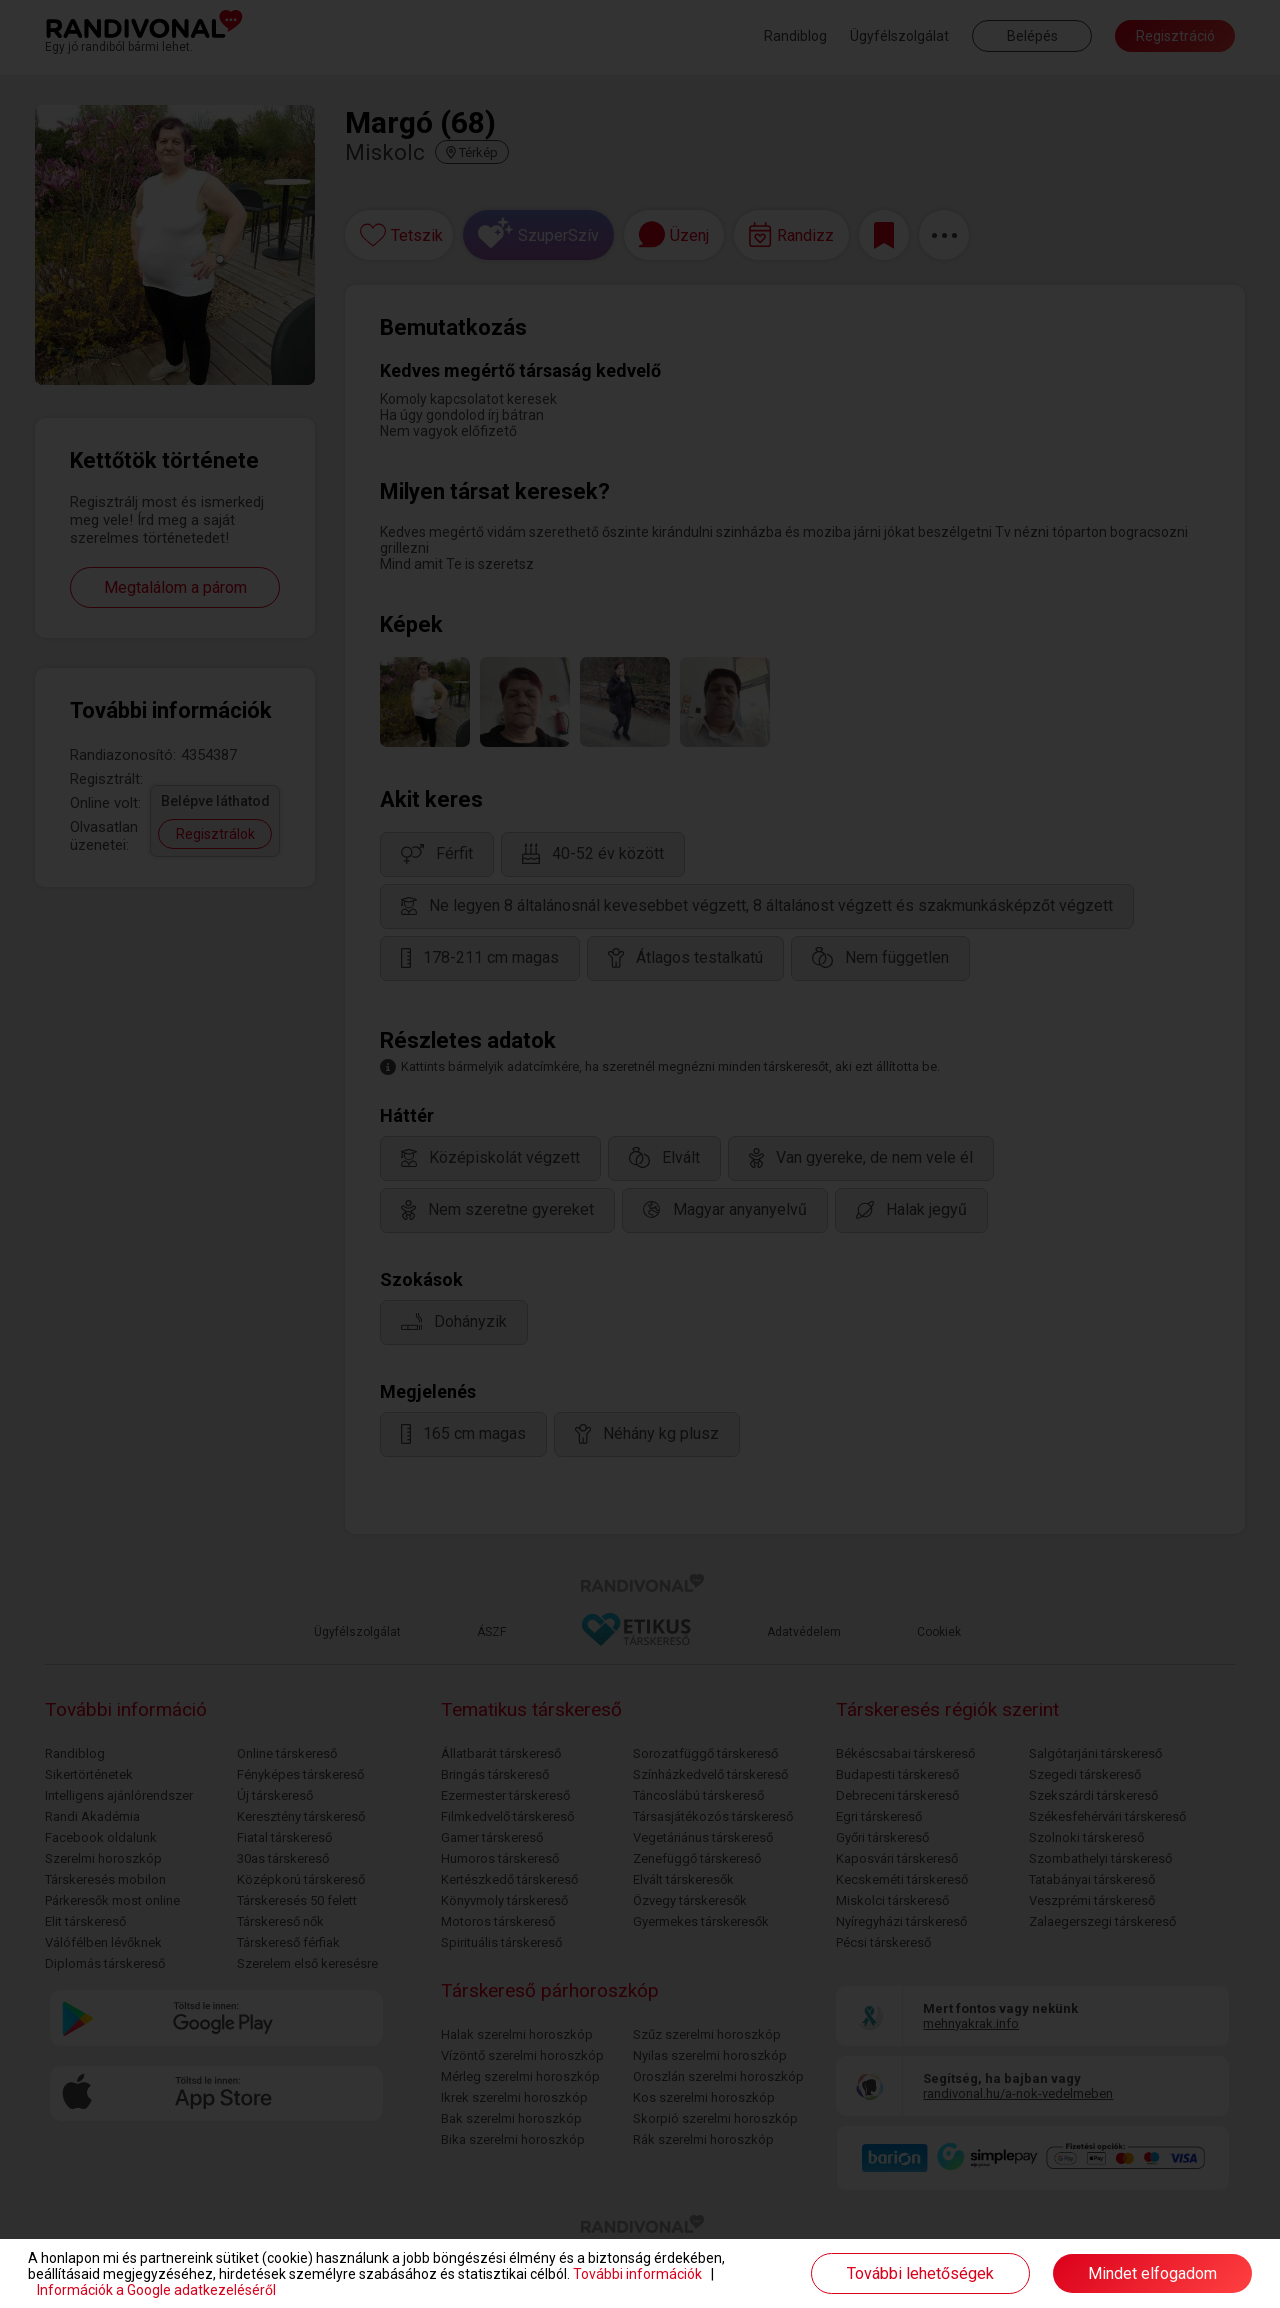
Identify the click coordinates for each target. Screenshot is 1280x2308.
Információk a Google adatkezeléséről (156, 2290)
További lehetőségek (920, 2273)
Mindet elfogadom (1152, 2273)
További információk (637, 2274)
